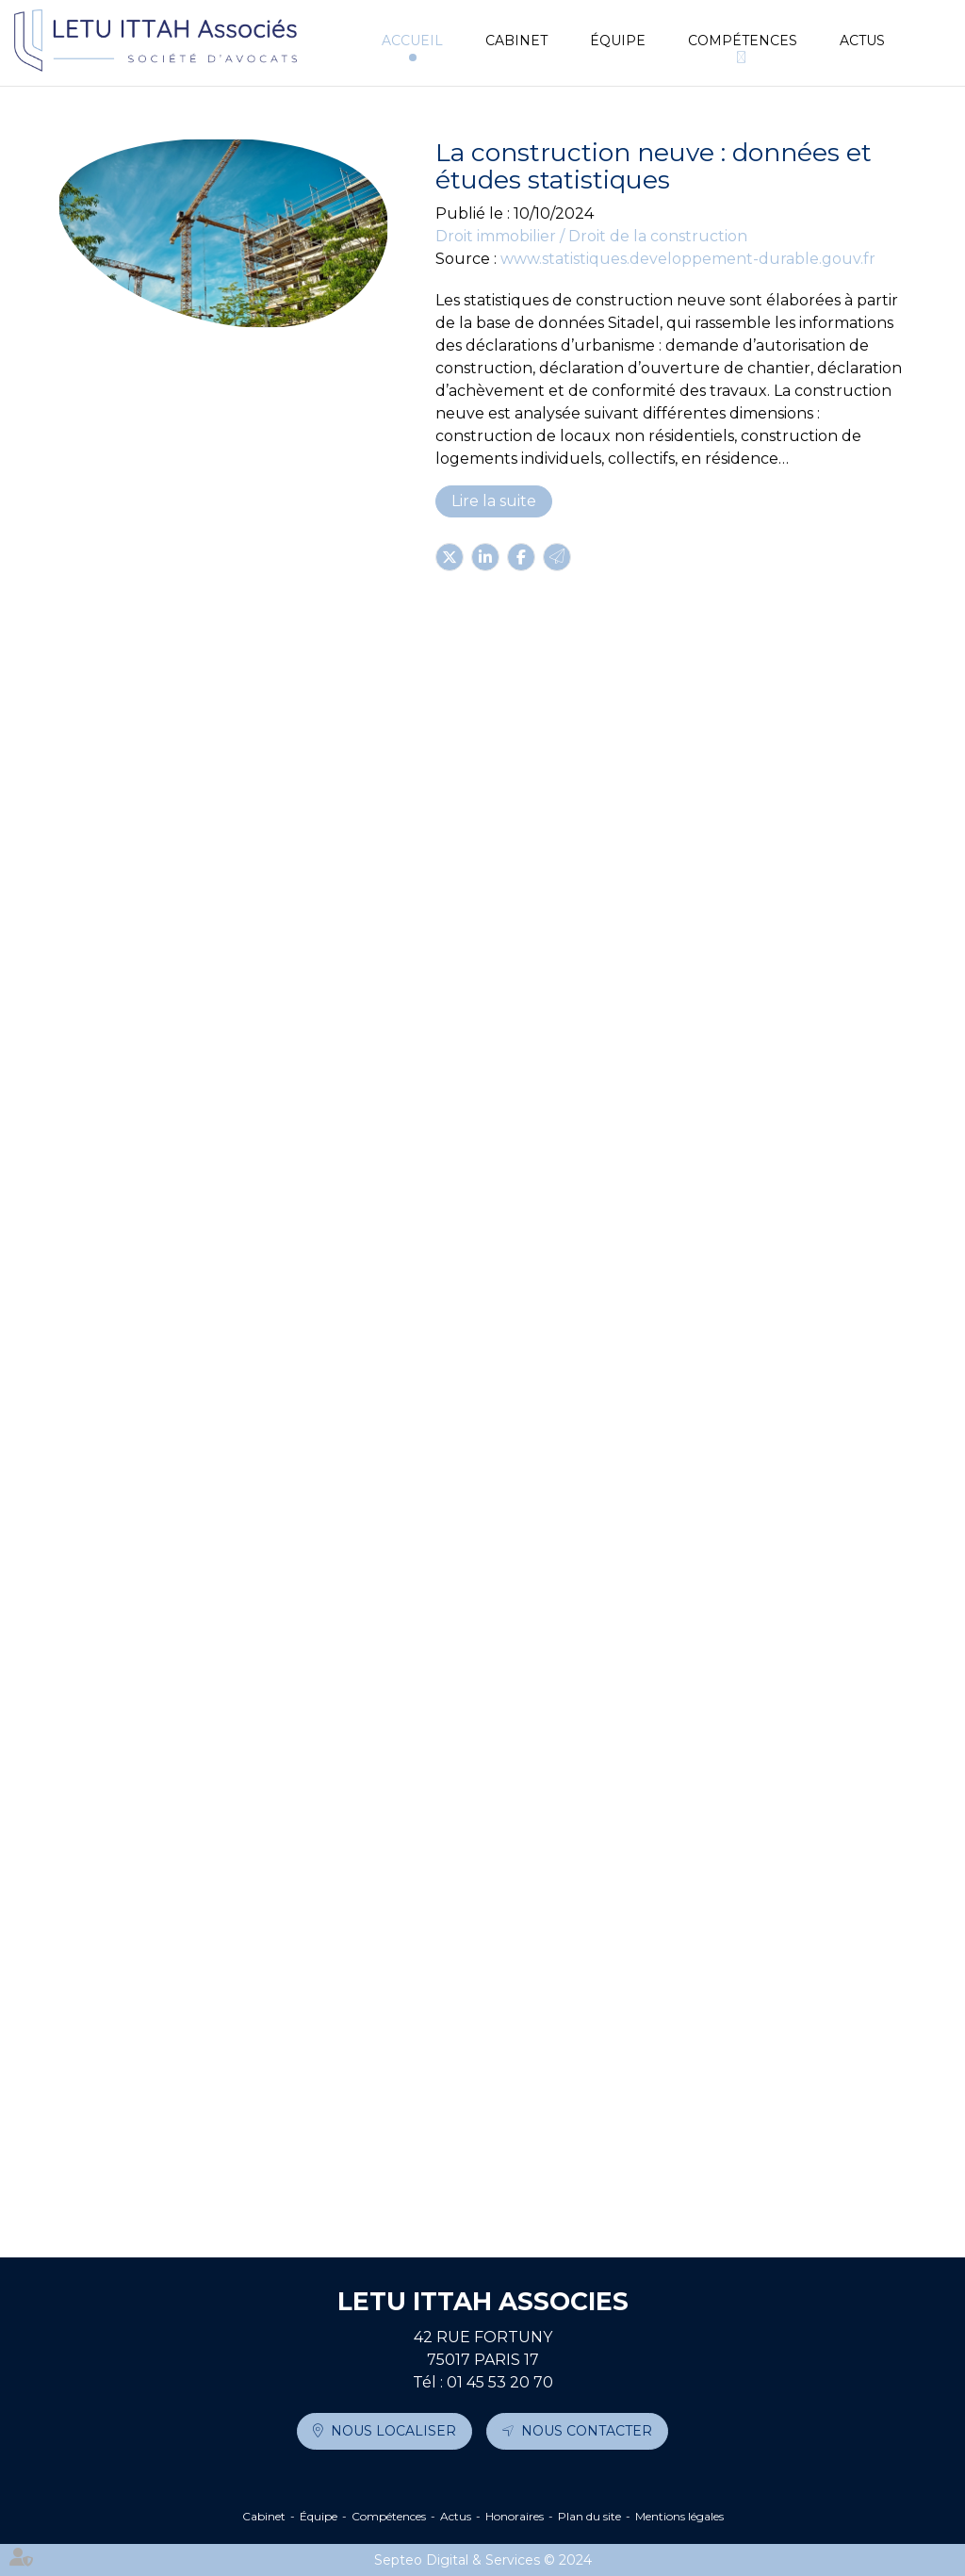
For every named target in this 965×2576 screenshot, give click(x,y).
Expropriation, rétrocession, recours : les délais (565, 1759)
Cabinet (516, 40)
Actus (862, 40)
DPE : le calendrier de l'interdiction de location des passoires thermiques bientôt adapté (559, 1255)
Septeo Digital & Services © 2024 (483, 2559)
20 (569, 2189)
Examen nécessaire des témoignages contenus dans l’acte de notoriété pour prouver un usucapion (561, 730)
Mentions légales (679, 2516)
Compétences (742, 40)
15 (432, 2189)
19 (541, 2189)
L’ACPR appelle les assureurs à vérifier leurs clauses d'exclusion (548, 2016)
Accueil (412, 40)
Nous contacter (586, 2430)
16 (459, 2189)
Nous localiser (393, 2430)
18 (514, 2189)
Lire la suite (493, 501)
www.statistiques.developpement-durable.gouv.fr (687, 259)
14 (405, 2189)
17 (487, 2189)
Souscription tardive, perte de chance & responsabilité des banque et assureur (538, 1513)
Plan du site (589, 2516)
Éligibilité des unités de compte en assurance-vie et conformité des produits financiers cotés (562, 998)
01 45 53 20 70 (500, 2382)
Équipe (618, 40)
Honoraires (514, 2516)
